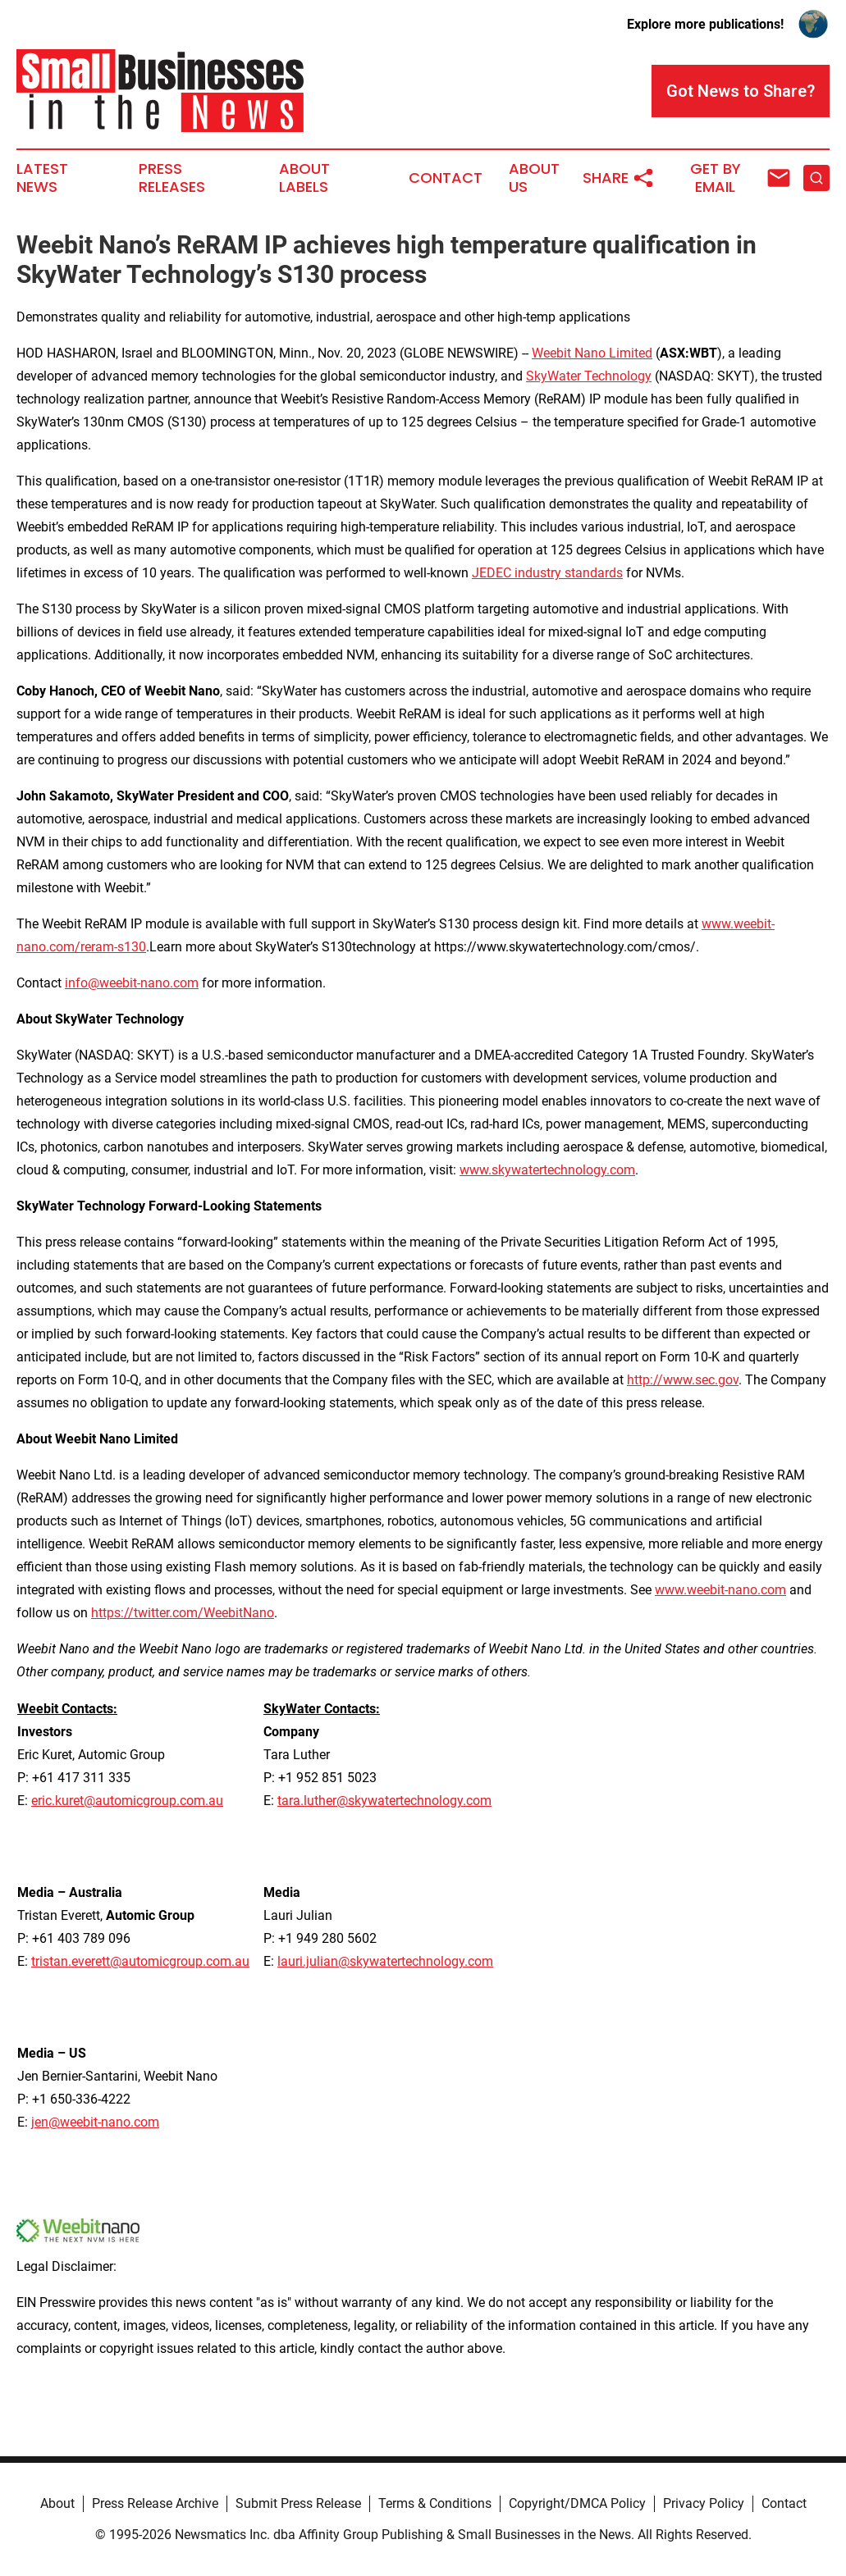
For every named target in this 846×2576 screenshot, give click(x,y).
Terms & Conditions (435, 2503)
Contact (445, 178)
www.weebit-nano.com (720, 1590)
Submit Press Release (298, 2503)
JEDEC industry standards (547, 573)
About (57, 2503)
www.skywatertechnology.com (547, 1170)
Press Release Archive (155, 2503)
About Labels (304, 178)
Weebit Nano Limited (592, 353)
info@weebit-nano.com (132, 983)
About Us (534, 178)
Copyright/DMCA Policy (577, 2503)
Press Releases (172, 178)
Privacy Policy (703, 2503)
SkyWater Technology (589, 376)
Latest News (42, 178)
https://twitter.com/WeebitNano (182, 1613)
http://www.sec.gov (683, 1380)
